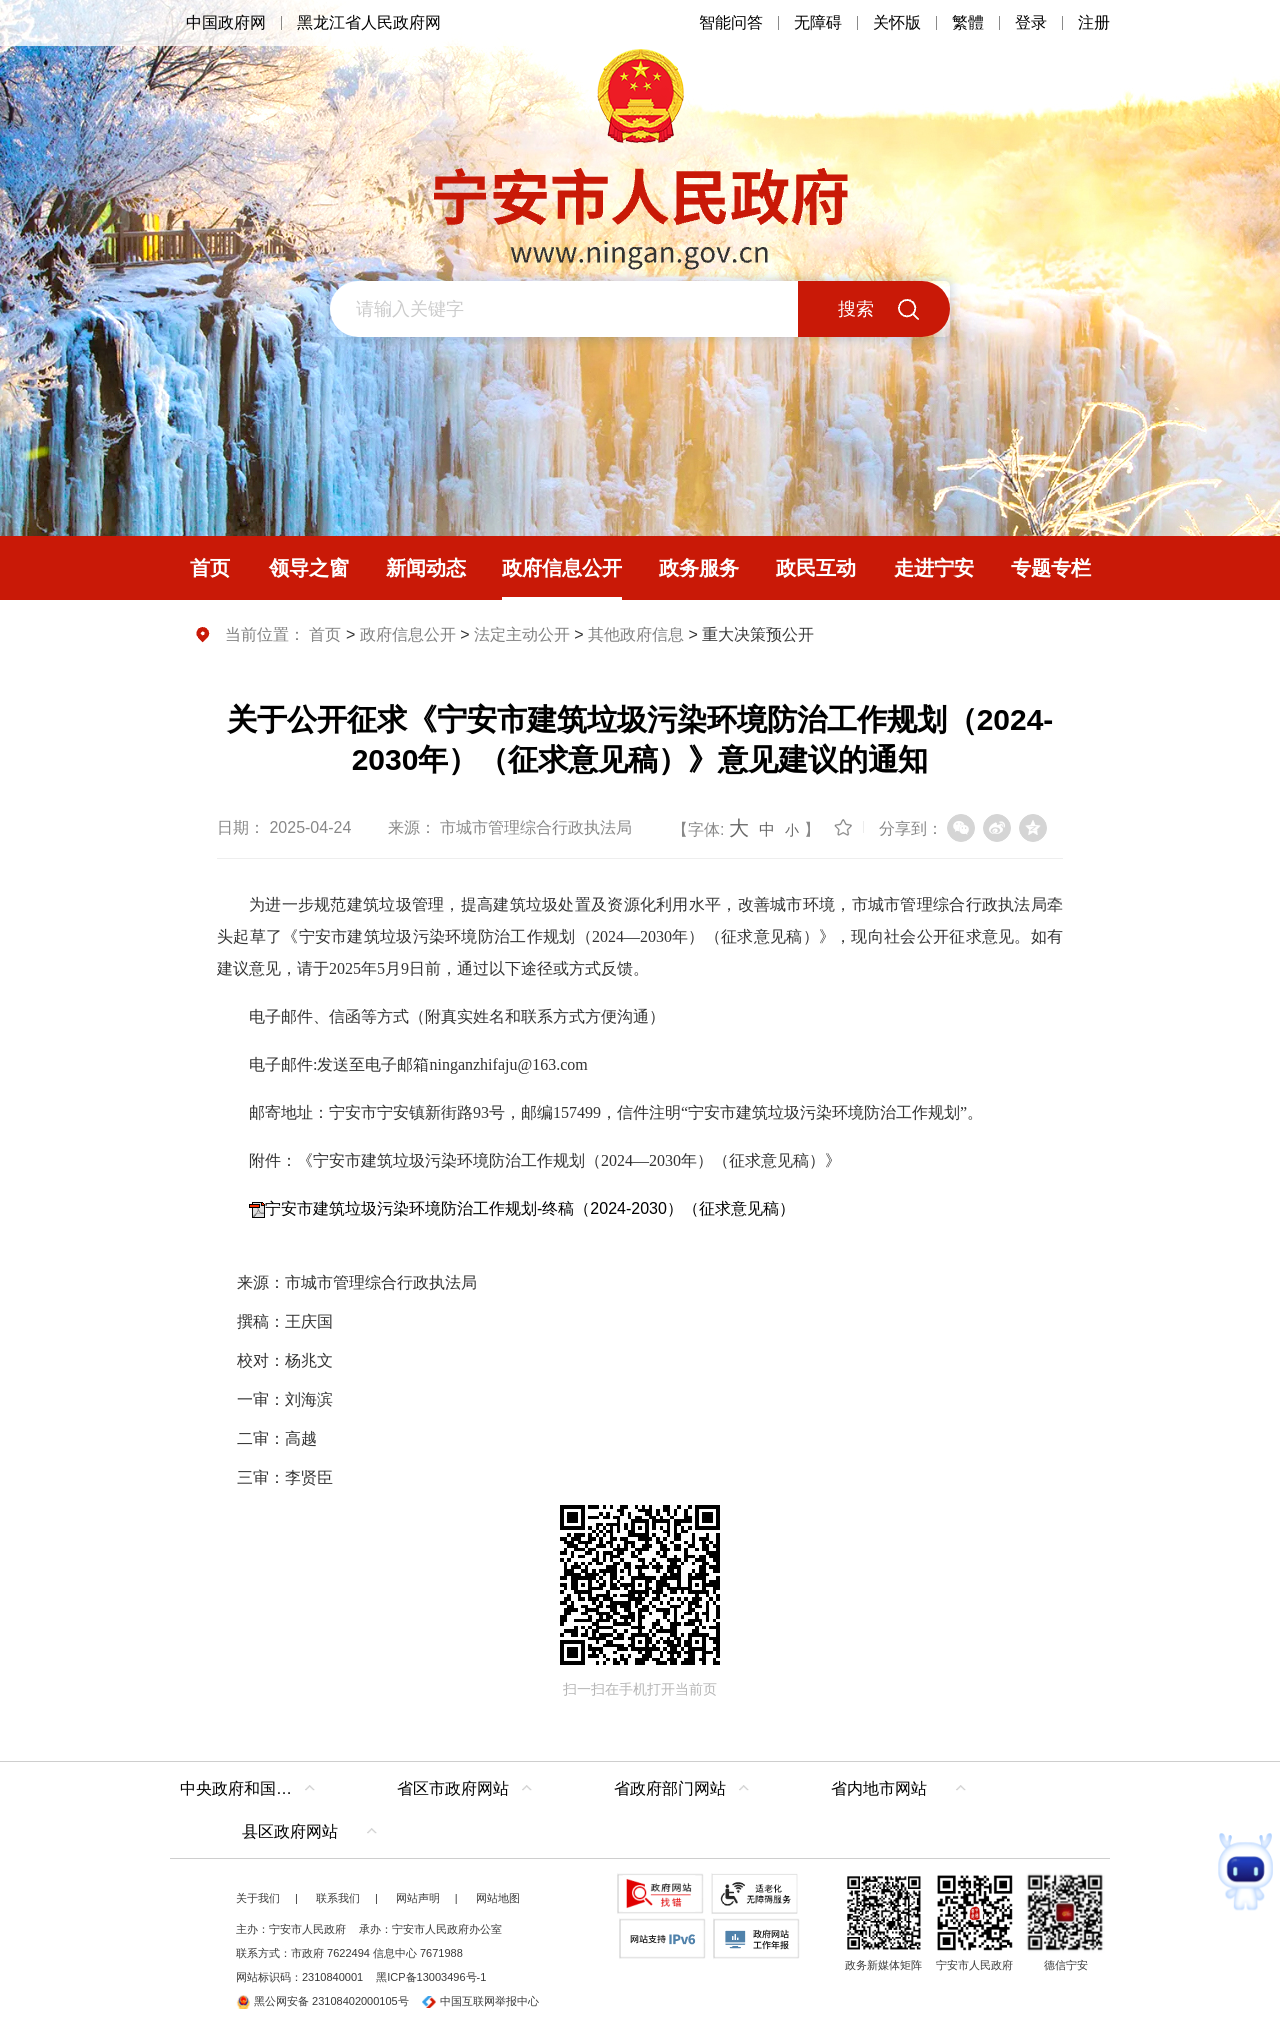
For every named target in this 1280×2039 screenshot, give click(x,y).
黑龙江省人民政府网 (369, 22)
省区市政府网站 (453, 1788)
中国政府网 (226, 22)
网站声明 (418, 1898)
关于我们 (258, 1898)
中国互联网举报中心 (480, 2001)
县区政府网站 (290, 1831)
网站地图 (498, 1898)
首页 (325, 634)
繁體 (968, 22)
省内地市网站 (879, 1788)
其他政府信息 (636, 634)
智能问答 (731, 22)
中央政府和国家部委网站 (252, 1788)
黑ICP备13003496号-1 (431, 1977)
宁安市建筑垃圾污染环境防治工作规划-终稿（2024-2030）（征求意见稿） (530, 1208)
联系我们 (338, 1898)
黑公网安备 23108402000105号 (322, 2001)
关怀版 (897, 22)
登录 (1031, 22)
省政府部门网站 (670, 1788)
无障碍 (818, 22)
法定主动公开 (522, 634)
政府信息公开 (408, 634)
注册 (1094, 22)
